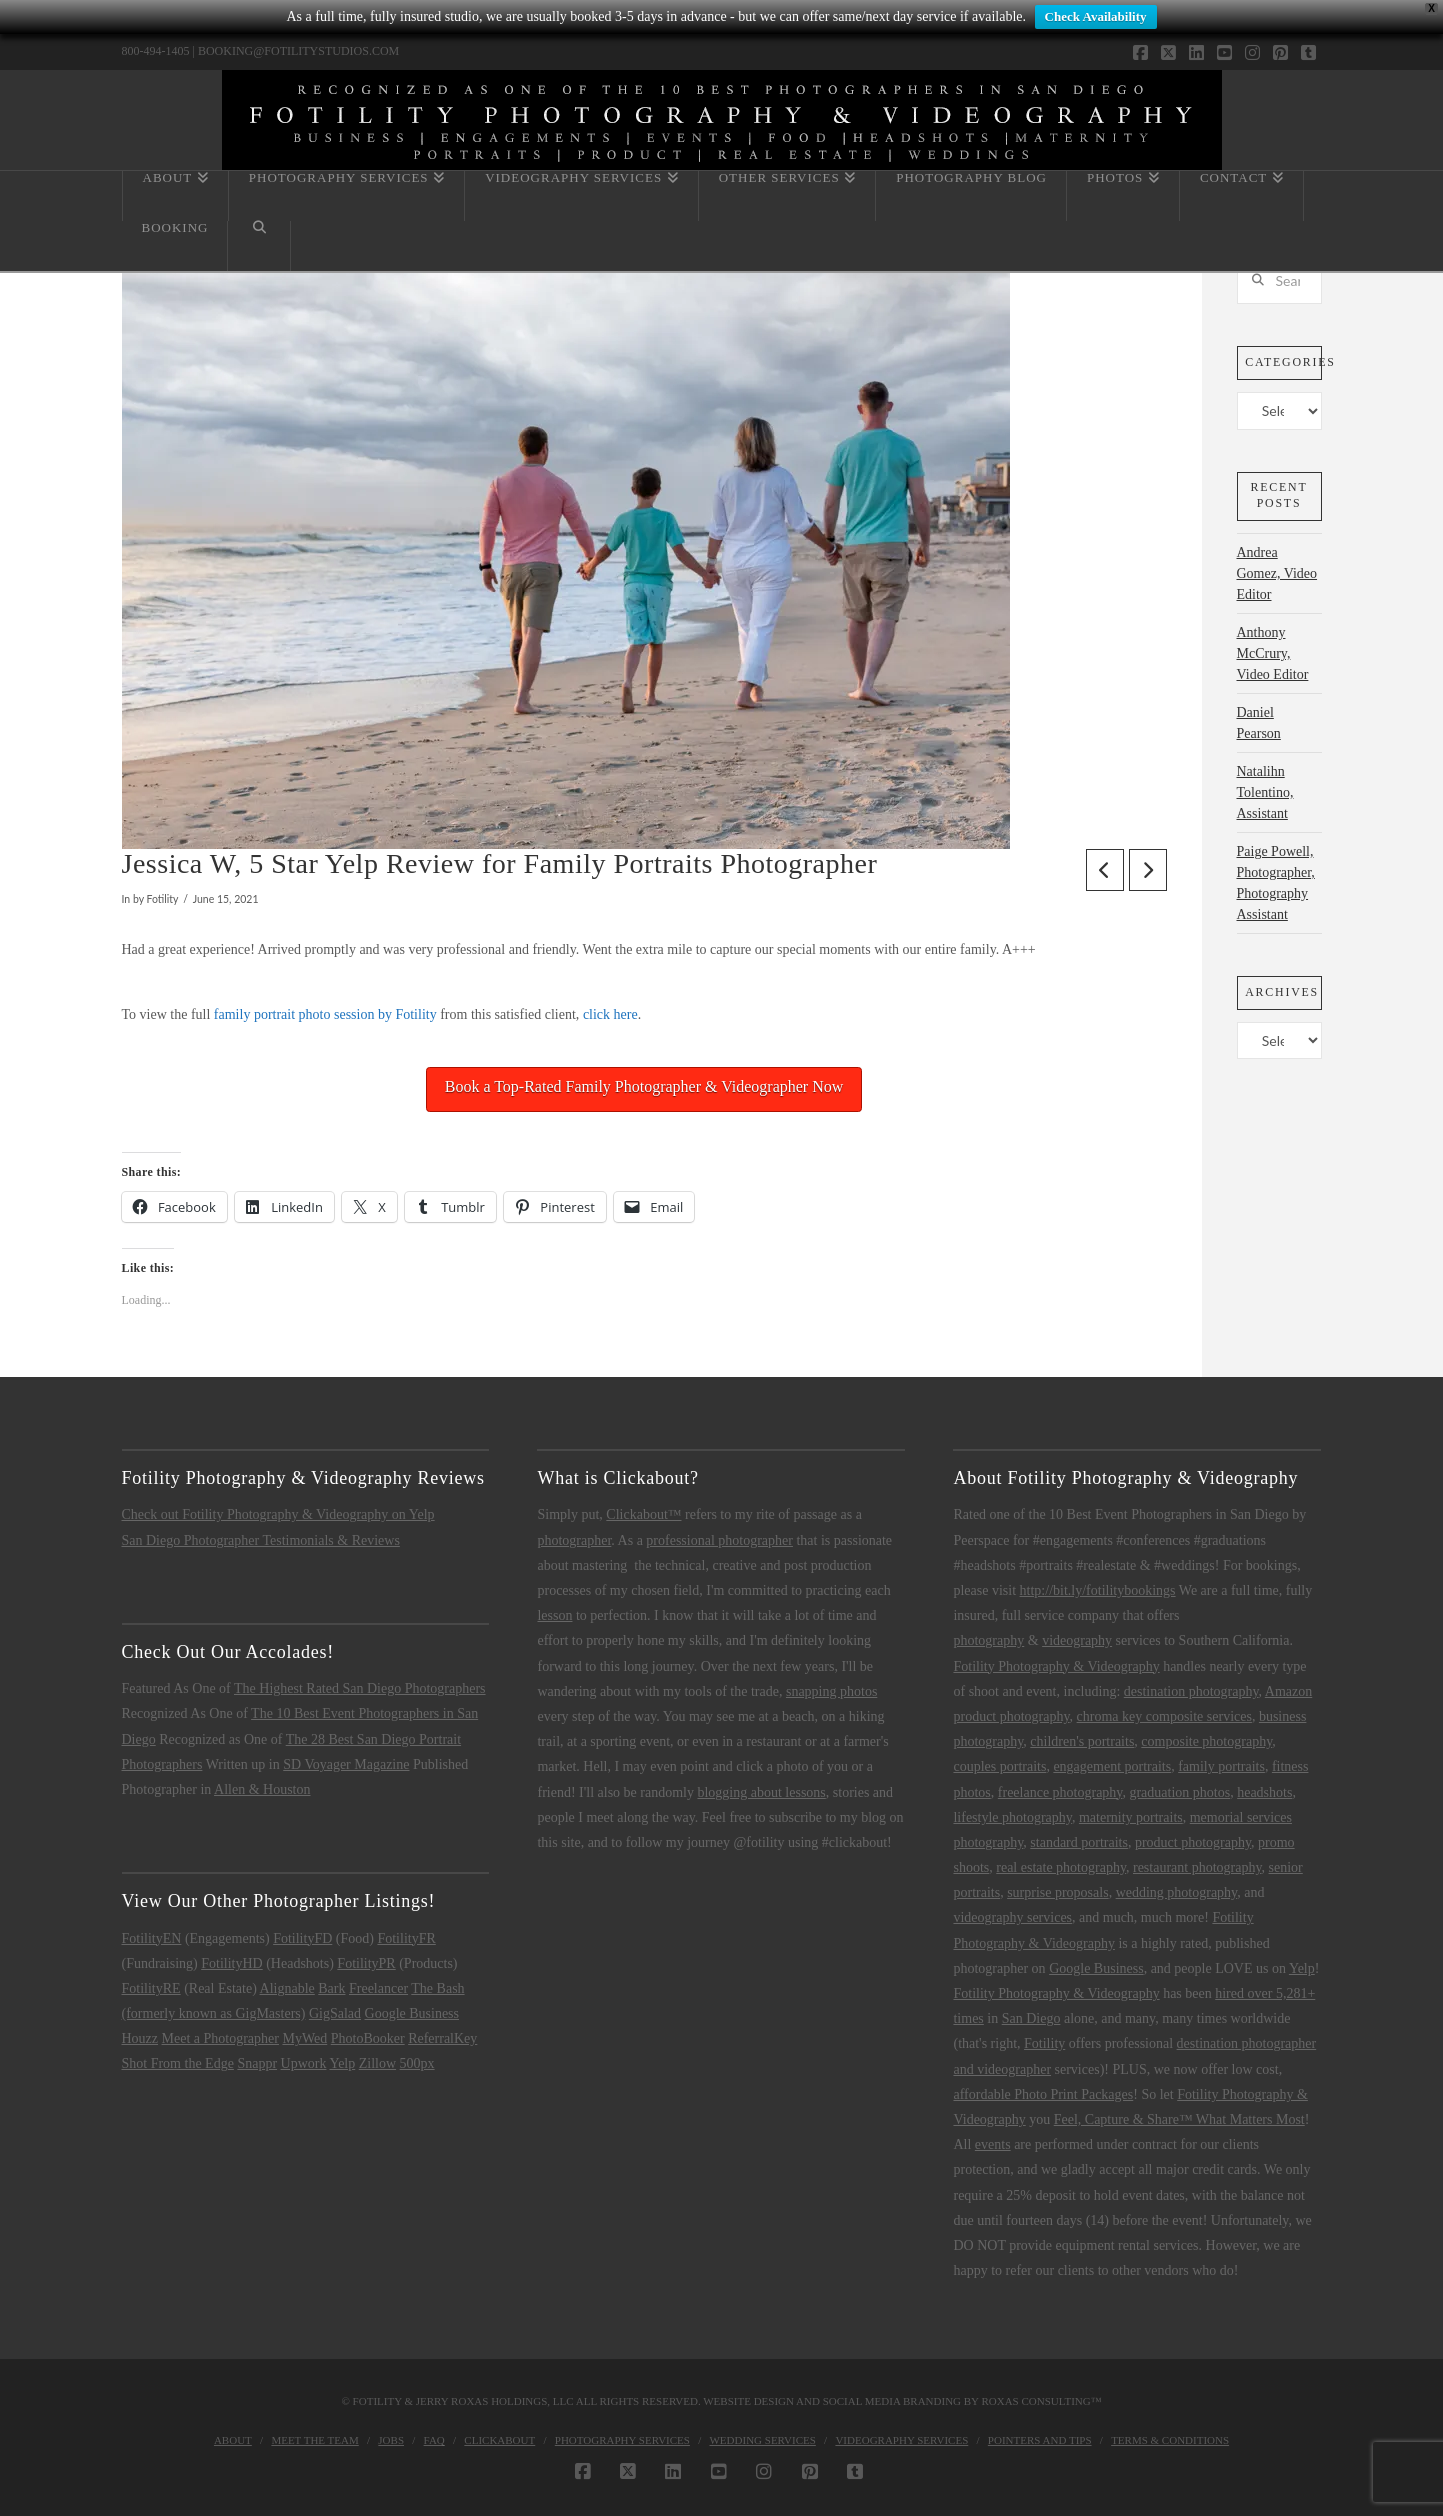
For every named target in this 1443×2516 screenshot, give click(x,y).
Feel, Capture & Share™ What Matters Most (1179, 2119)
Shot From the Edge (178, 2063)
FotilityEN (152, 1938)
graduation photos (1179, 1792)
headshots (1264, 1792)
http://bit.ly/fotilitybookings (1098, 1590)
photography (988, 1640)
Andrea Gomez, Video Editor (1277, 573)
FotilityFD (302, 1938)
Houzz (140, 2038)
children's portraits (1082, 1741)
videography (1077, 1640)
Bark (331, 1988)
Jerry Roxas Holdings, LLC (495, 2401)
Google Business (412, 2013)
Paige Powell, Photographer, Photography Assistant (1276, 883)
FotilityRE (151, 1988)
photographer (574, 1540)
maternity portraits (1131, 1817)
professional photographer (719, 1540)
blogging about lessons (761, 1792)
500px (417, 2063)
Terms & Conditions (1170, 2440)
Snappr (257, 2063)
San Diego (1031, 2018)
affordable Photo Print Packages (1043, 2094)
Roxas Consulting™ (1041, 2401)
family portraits (1221, 1766)
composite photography (1206, 1741)
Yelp (342, 2063)
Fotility (1044, 2043)
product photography (1193, 1842)
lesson (554, 1615)
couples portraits (999, 1766)
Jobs (391, 2440)
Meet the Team (314, 2440)
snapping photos (831, 1691)
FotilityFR (406, 1938)
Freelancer (378, 1988)
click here (610, 1014)
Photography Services (622, 2440)
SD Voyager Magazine (346, 1764)
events (993, 2144)
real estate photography (1061, 1867)
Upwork (304, 2063)
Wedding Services (762, 2440)
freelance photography (1060, 1792)
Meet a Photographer (220, 2038)
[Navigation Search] (259, 246)
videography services (1012, 1917)
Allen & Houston (262, 1789)
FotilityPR (366, 1963)
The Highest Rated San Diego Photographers (360, 1688)
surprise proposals (1058, 1892)
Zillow (377, 2063)
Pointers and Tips (1040, 2440)
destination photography (1191, 1691)
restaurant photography (1197, 1867)
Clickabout (499, 2440)
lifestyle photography (1012, 1817)
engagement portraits (1112, 1766)
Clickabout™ (643, 1514)
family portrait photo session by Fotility (325, 1014)
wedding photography (1177, 1892)
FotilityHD (231, 1963)
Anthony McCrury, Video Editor (1273, 653)
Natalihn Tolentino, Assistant (1265, 792)
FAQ (434, 2440)
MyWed (304, 2038)
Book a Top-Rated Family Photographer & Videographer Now (644, 1086)
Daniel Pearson (1259, 723)
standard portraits (1079, 1842)
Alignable (287, 1988)
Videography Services (901, 2440)
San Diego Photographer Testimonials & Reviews (261, 1540)
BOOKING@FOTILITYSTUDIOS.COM (298, 51)
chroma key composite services (1164, 1716)
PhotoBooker (368, 2038)
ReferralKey (442, 2038)
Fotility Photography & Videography (1056, 1666)
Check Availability (1096, 16)
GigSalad (335, 2013)
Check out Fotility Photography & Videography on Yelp (278, 1514)
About (233, 2440)
